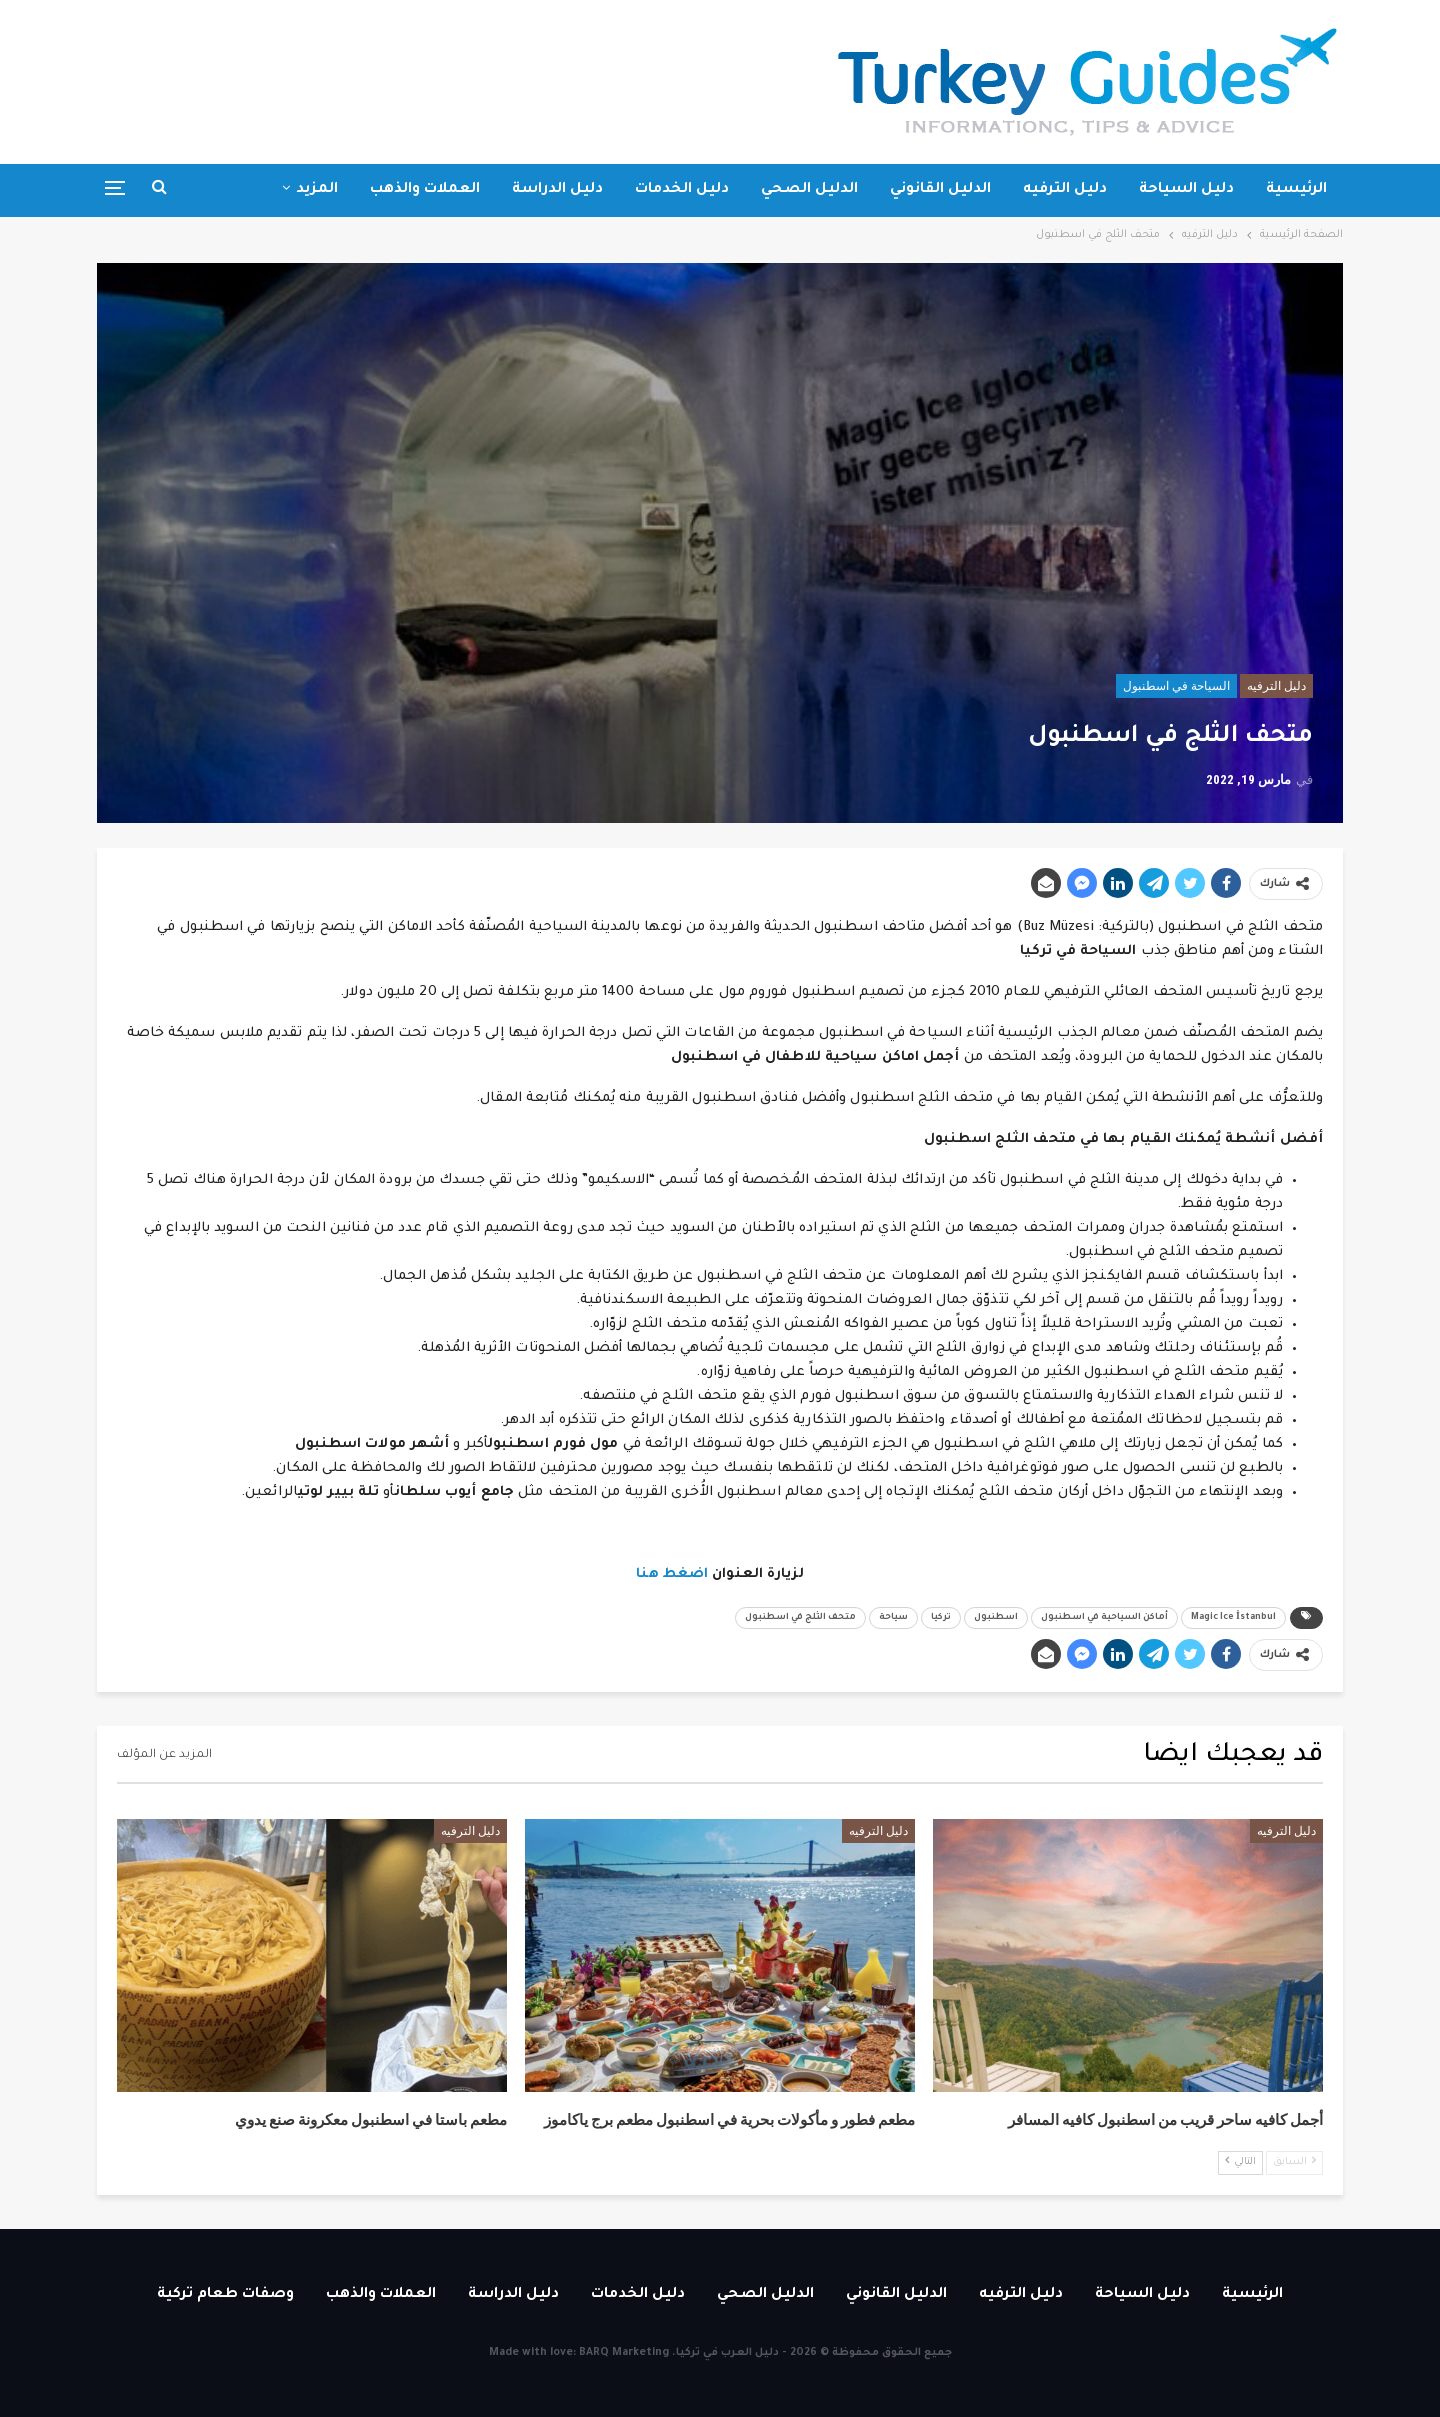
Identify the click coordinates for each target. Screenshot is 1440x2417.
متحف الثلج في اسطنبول (800, 1618)
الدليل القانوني (940, 190)
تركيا (941, 1618)
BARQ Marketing (624, 2353)
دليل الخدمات (682, 190)
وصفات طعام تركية (225, 2295)
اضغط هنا (672, 1574)
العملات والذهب (425, 190)
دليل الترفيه (1065, 190)
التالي (1240, 2161)
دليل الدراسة (557, 190)
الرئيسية (1296, 190)
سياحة (893, 1618)
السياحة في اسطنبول (1176, 686)
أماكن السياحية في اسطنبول (1104, 1618)
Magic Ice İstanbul (1233, 1618)
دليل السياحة (1186, 190)
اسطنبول (996, 1618)
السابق (1294, 2161)
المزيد (317, 190)
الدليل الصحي (809, 190)
